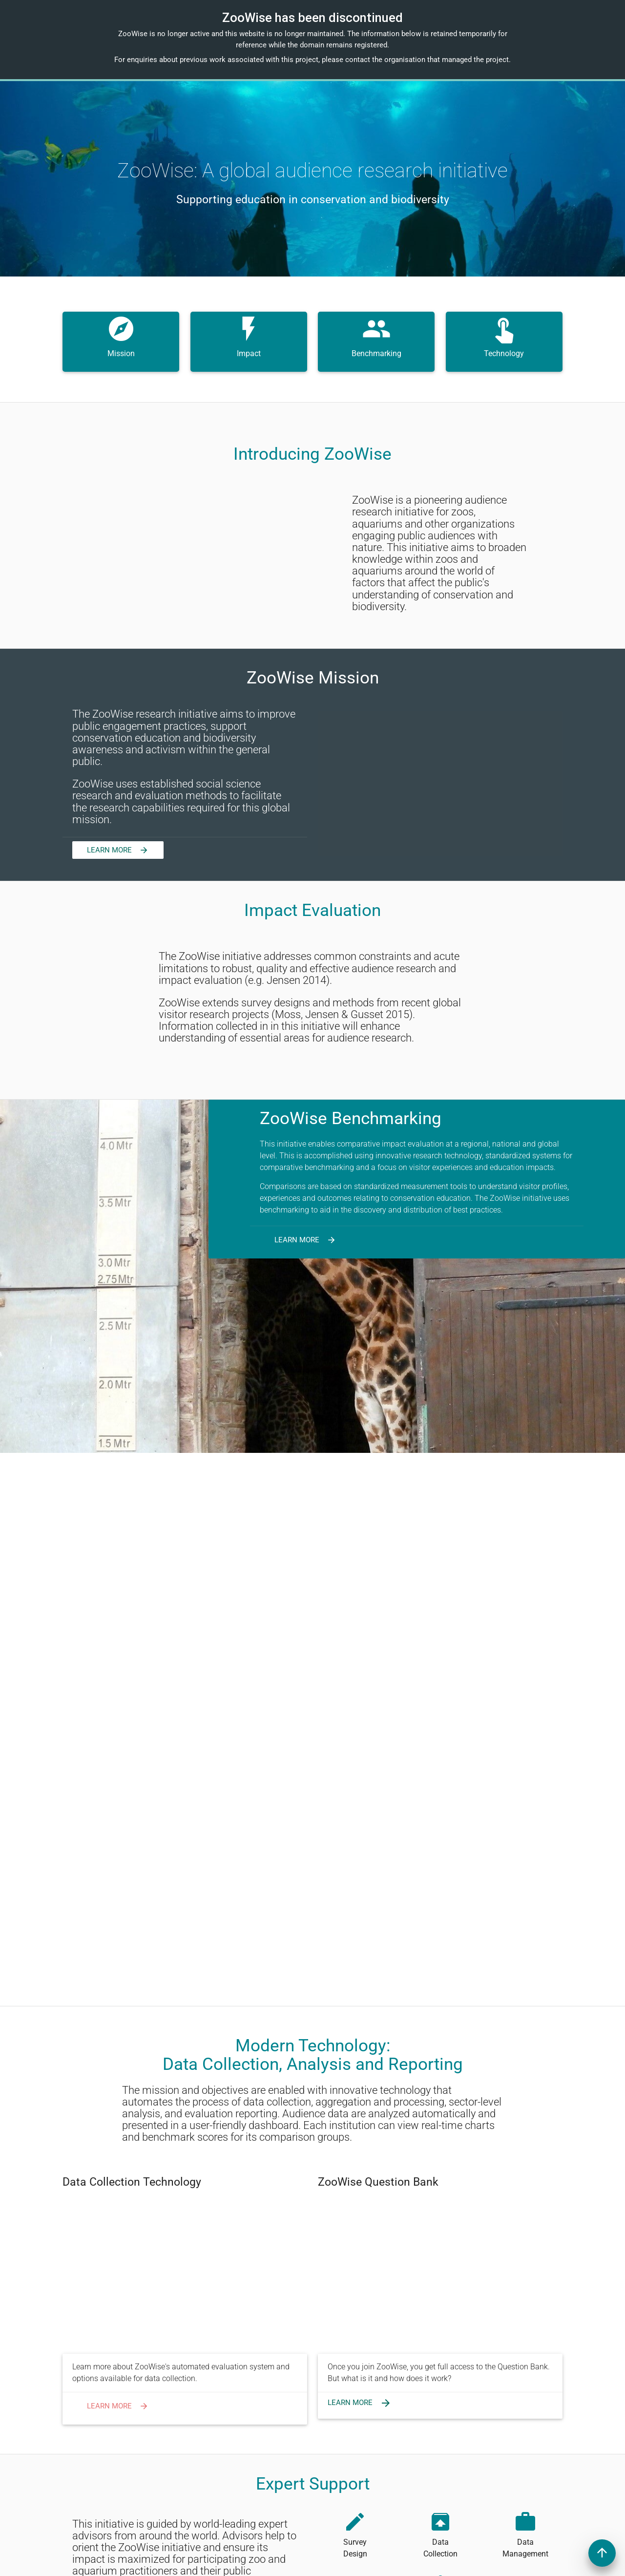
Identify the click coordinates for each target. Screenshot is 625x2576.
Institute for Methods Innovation (242, 2561)
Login (285, 2409)
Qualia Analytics (473, 2561)
